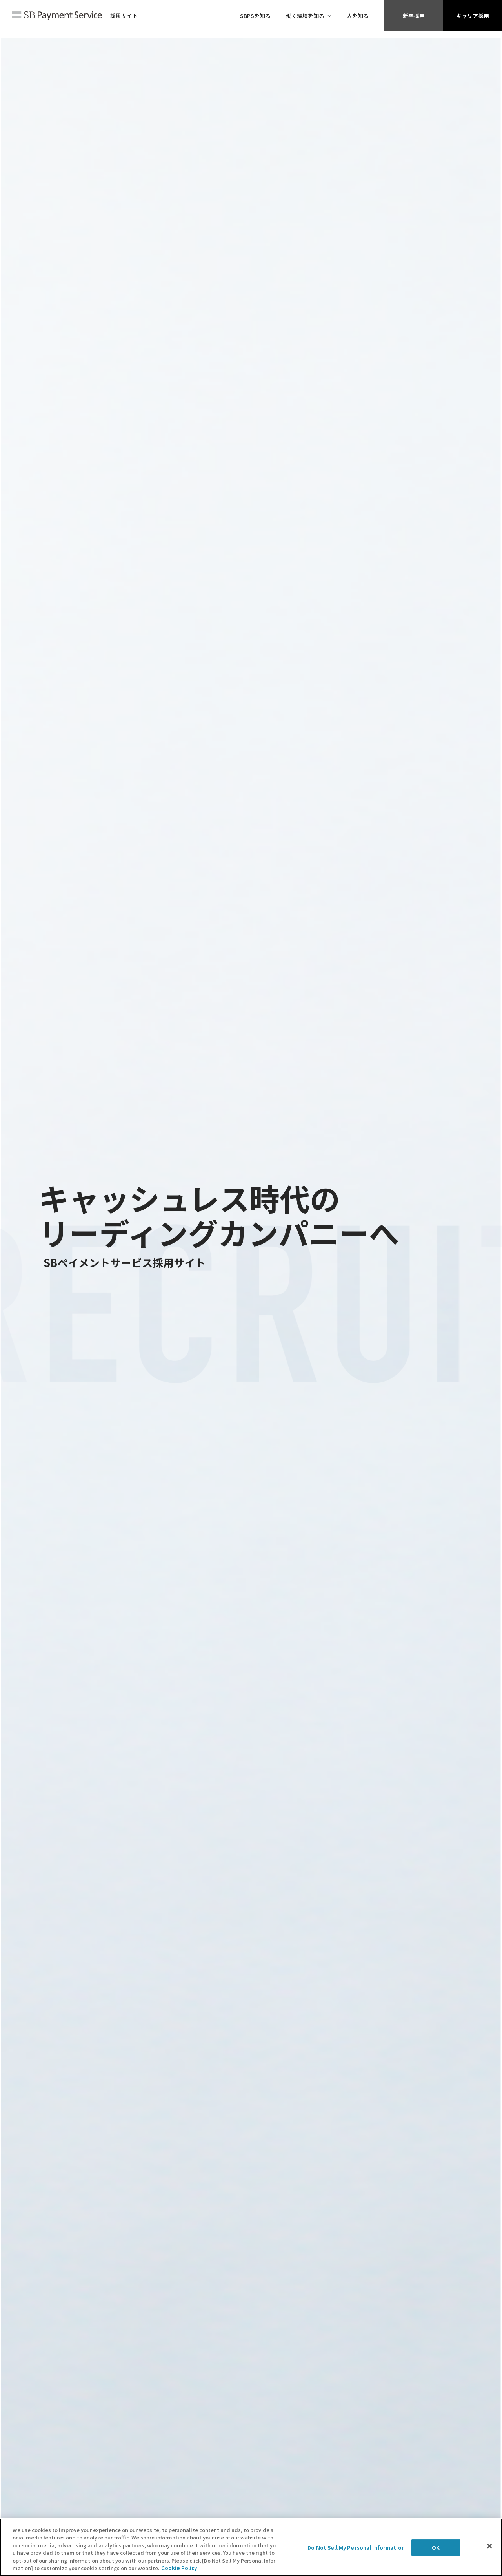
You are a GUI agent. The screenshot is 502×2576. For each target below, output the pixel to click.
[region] (251, 2547)
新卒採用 (414, 16)
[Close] (489, 2546)
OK (436, 2547)
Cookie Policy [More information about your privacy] (179, 2568)
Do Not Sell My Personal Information (356, 2547)
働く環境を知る (305, 16)
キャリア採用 (472, 16)
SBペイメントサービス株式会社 (57, 15)
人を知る (358, 16)
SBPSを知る (255, 16)
